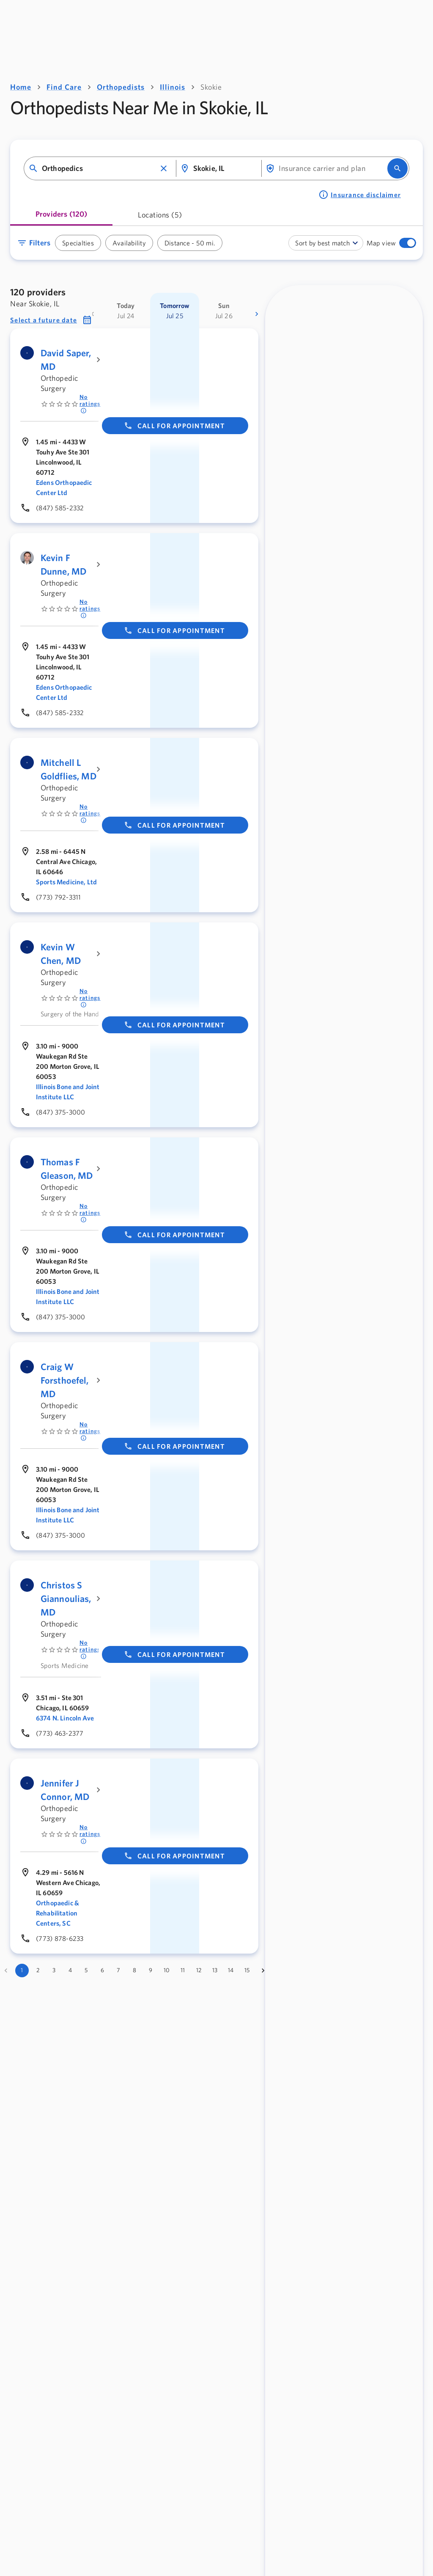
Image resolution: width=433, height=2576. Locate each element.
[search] (397, 168)
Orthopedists (121, 87)
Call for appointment (174, 425)
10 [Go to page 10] (167, 1970)
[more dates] (256, 313)
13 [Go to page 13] (214, 1970)
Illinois (172, 87)
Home (20, 87)
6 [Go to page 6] (102, 1970)
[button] (164, 168)
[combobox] (99, 168)
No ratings (90, 404)
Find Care (64, 87)
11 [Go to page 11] (183, 1970)
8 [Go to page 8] (134, 1970)
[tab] (61, 217)
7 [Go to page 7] (118, 1970)
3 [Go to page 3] (53, 1970)
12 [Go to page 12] (198, 1970)
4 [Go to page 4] (70, 1970)
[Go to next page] (263, 1970)
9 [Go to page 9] (150, 1970)
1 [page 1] (22, 1970)
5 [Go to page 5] (86, 1970)
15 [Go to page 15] (246, 1970)
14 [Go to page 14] (230, 1970)
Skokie (211, 87)
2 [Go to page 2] (37, 1970)
